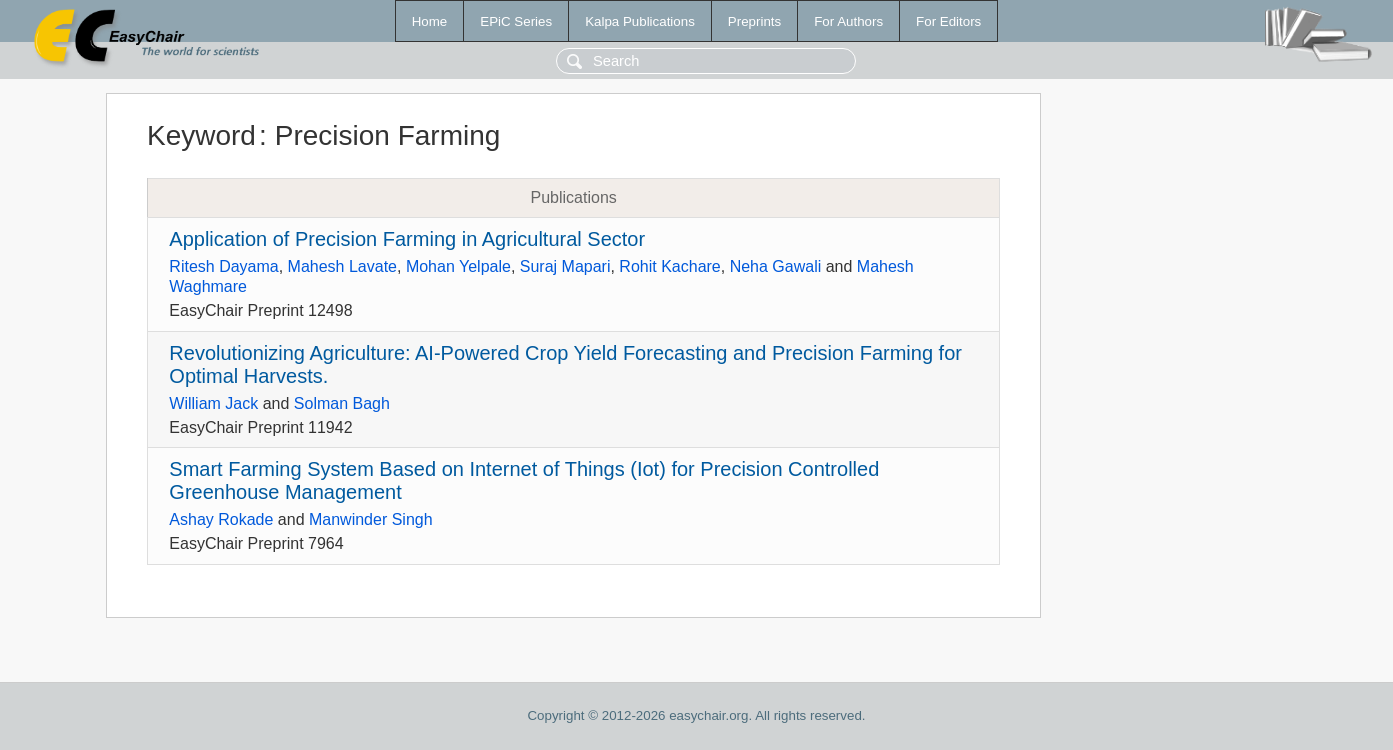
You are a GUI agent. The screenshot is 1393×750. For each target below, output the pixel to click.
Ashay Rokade (221, 519)
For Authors (848, 21)
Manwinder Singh (371, 519)
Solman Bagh (342, 403)
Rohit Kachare (669, 266)
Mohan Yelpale (458, 266)
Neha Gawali (776, 266)
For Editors (948, 21)
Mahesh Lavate (342, 266)
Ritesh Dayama (223, 266)
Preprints (754, 21)
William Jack (213, 403)
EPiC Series (516, 21)
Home (430, 21)
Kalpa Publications (640, 21)
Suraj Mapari (565, 266)
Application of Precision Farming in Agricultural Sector (407, 239)
